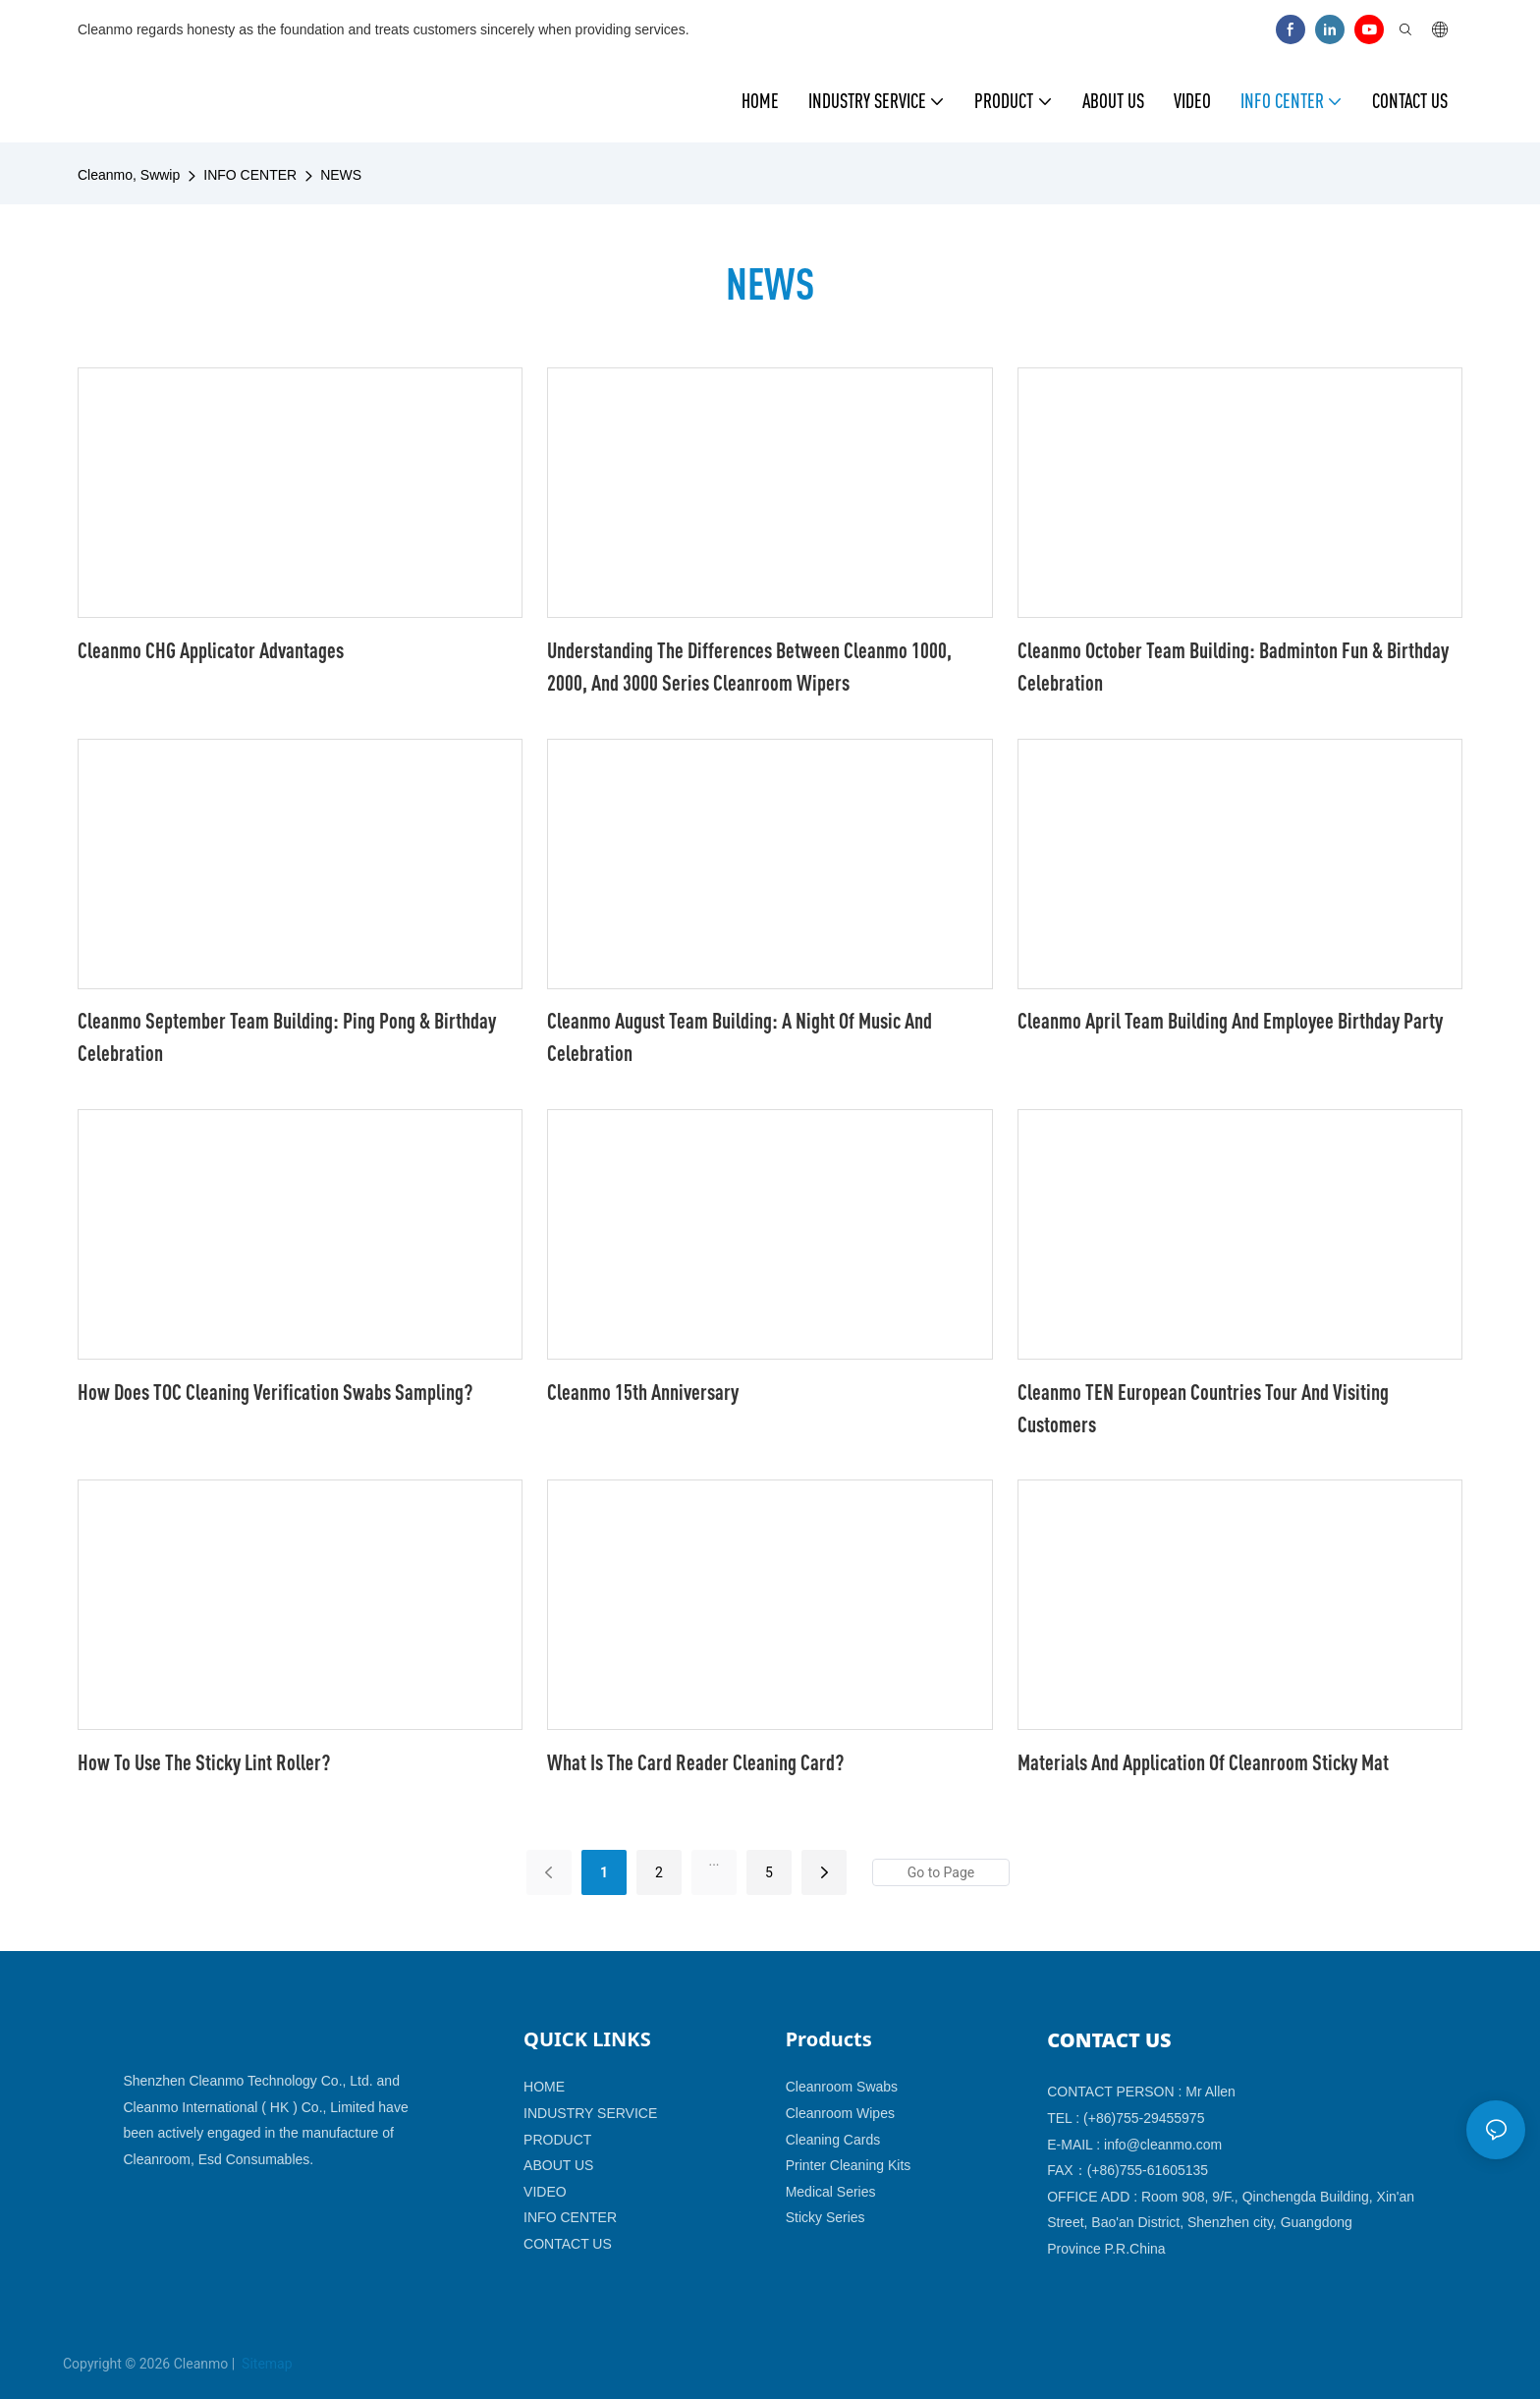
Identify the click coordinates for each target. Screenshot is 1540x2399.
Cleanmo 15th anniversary (643, 1391)
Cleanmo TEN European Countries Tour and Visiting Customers (1203, 1407)
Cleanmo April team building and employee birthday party (1230, 1020)
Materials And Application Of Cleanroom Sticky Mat (1203, 1762)
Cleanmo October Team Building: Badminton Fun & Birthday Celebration (1233, 666)
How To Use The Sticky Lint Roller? (204, 1762)
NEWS (340, 175)
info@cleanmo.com (1163, 2144)
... (713, 1861)
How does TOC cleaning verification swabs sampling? (275, 1391)
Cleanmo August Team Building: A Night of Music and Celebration (739, 1036)
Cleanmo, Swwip (129, 175)
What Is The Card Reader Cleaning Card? (695, 1762)
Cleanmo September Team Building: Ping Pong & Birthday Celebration (287, 1036)
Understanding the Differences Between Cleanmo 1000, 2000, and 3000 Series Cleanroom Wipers (749, 666)
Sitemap (266, 2363)
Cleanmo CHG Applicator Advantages (211, 650)
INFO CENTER (250, 175)
